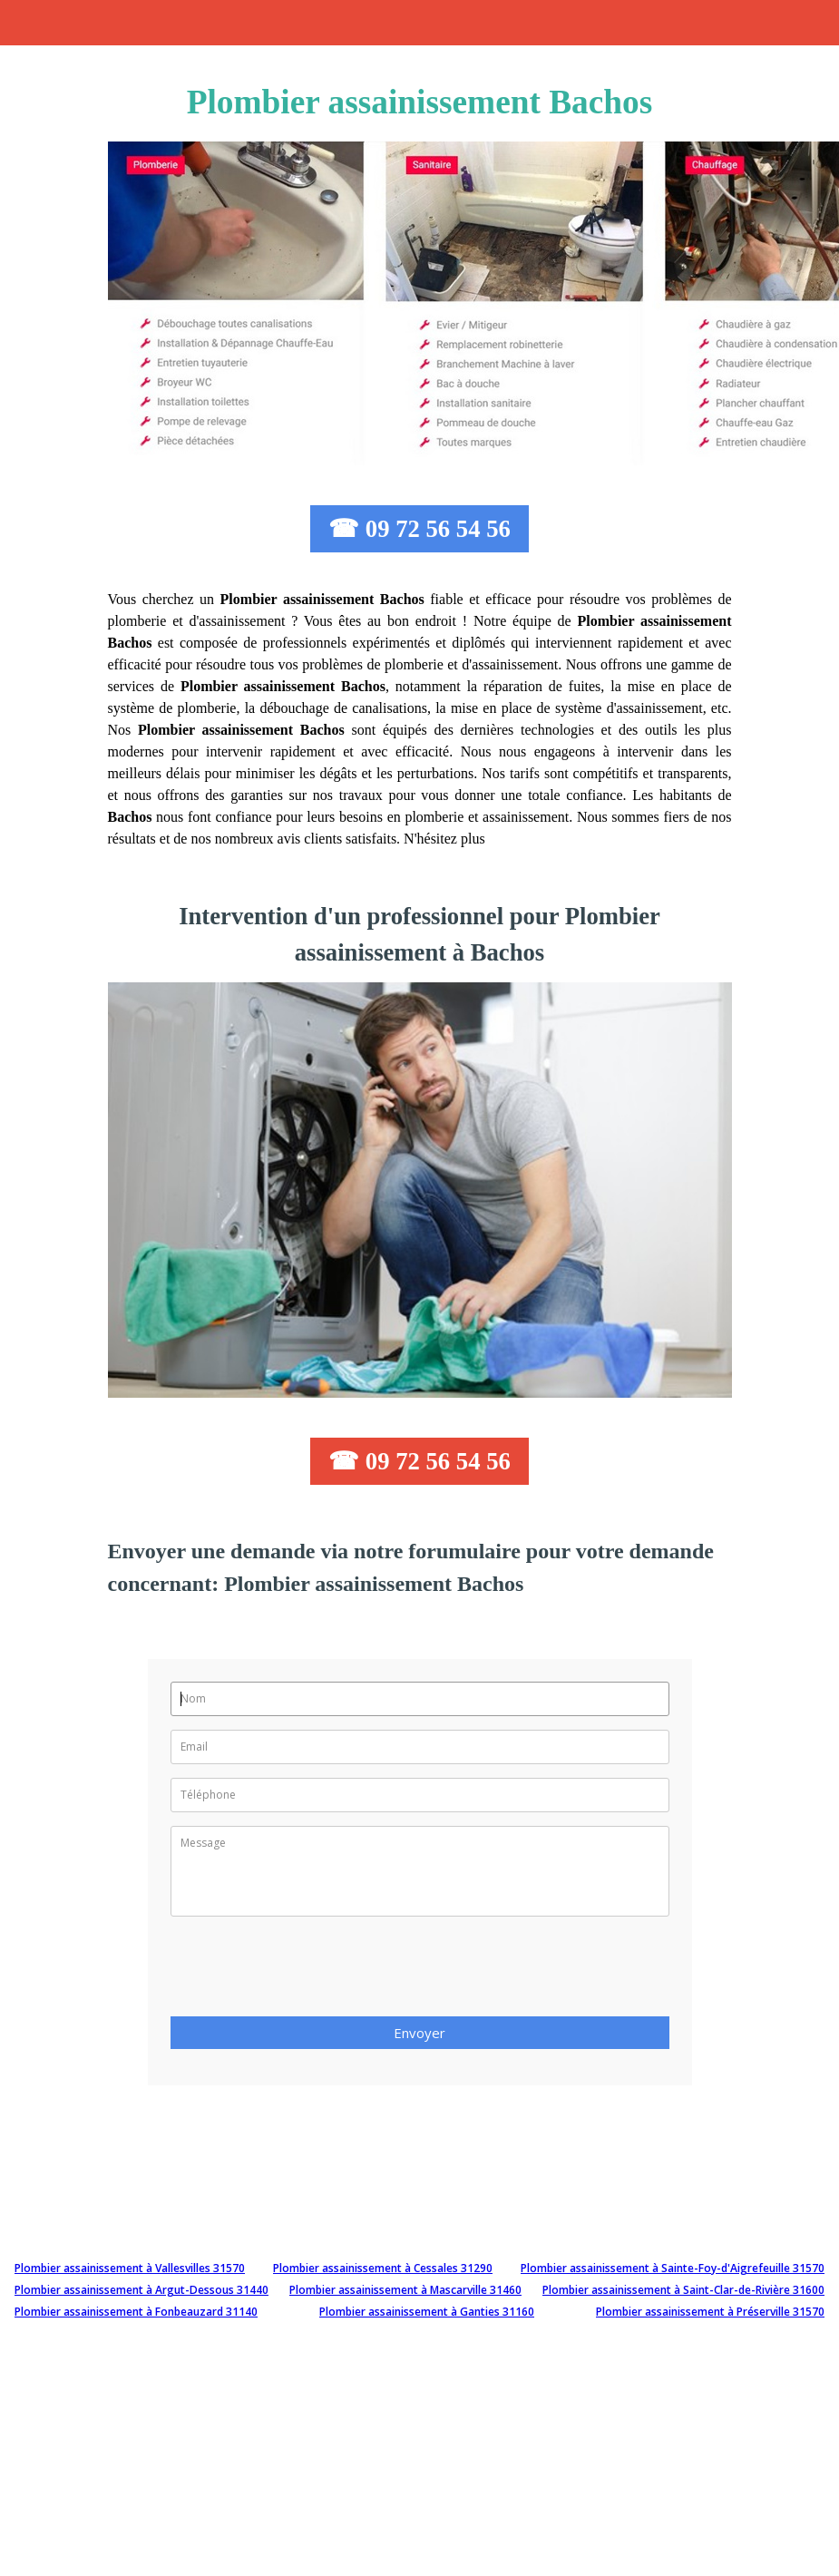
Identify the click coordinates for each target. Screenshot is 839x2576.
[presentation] (308, 1972)
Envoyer (419, 2033)
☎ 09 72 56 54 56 (419, 528)
